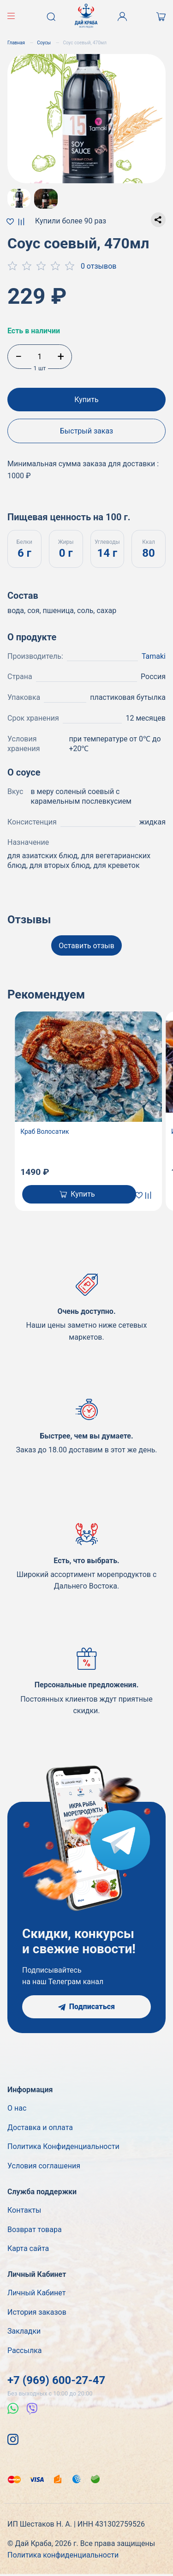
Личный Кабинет (36, 2292)
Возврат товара (34, 2229)
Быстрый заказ (86, 431)
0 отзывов (99, 266)
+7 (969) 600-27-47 (56, 2380)
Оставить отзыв (86, 945)
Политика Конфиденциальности (63, 2146)
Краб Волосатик (44, 1131)
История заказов (36, 2312)
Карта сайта (28, 2248)
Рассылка (24, 2350)
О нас (16, 2108)
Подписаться (86, 2006)
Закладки (24, 2331)
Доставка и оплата (40, 2127)
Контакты (24, 2210)
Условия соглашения (43, 2165)
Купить (86, 399)
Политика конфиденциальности (63, 2555)
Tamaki (154, 656)
